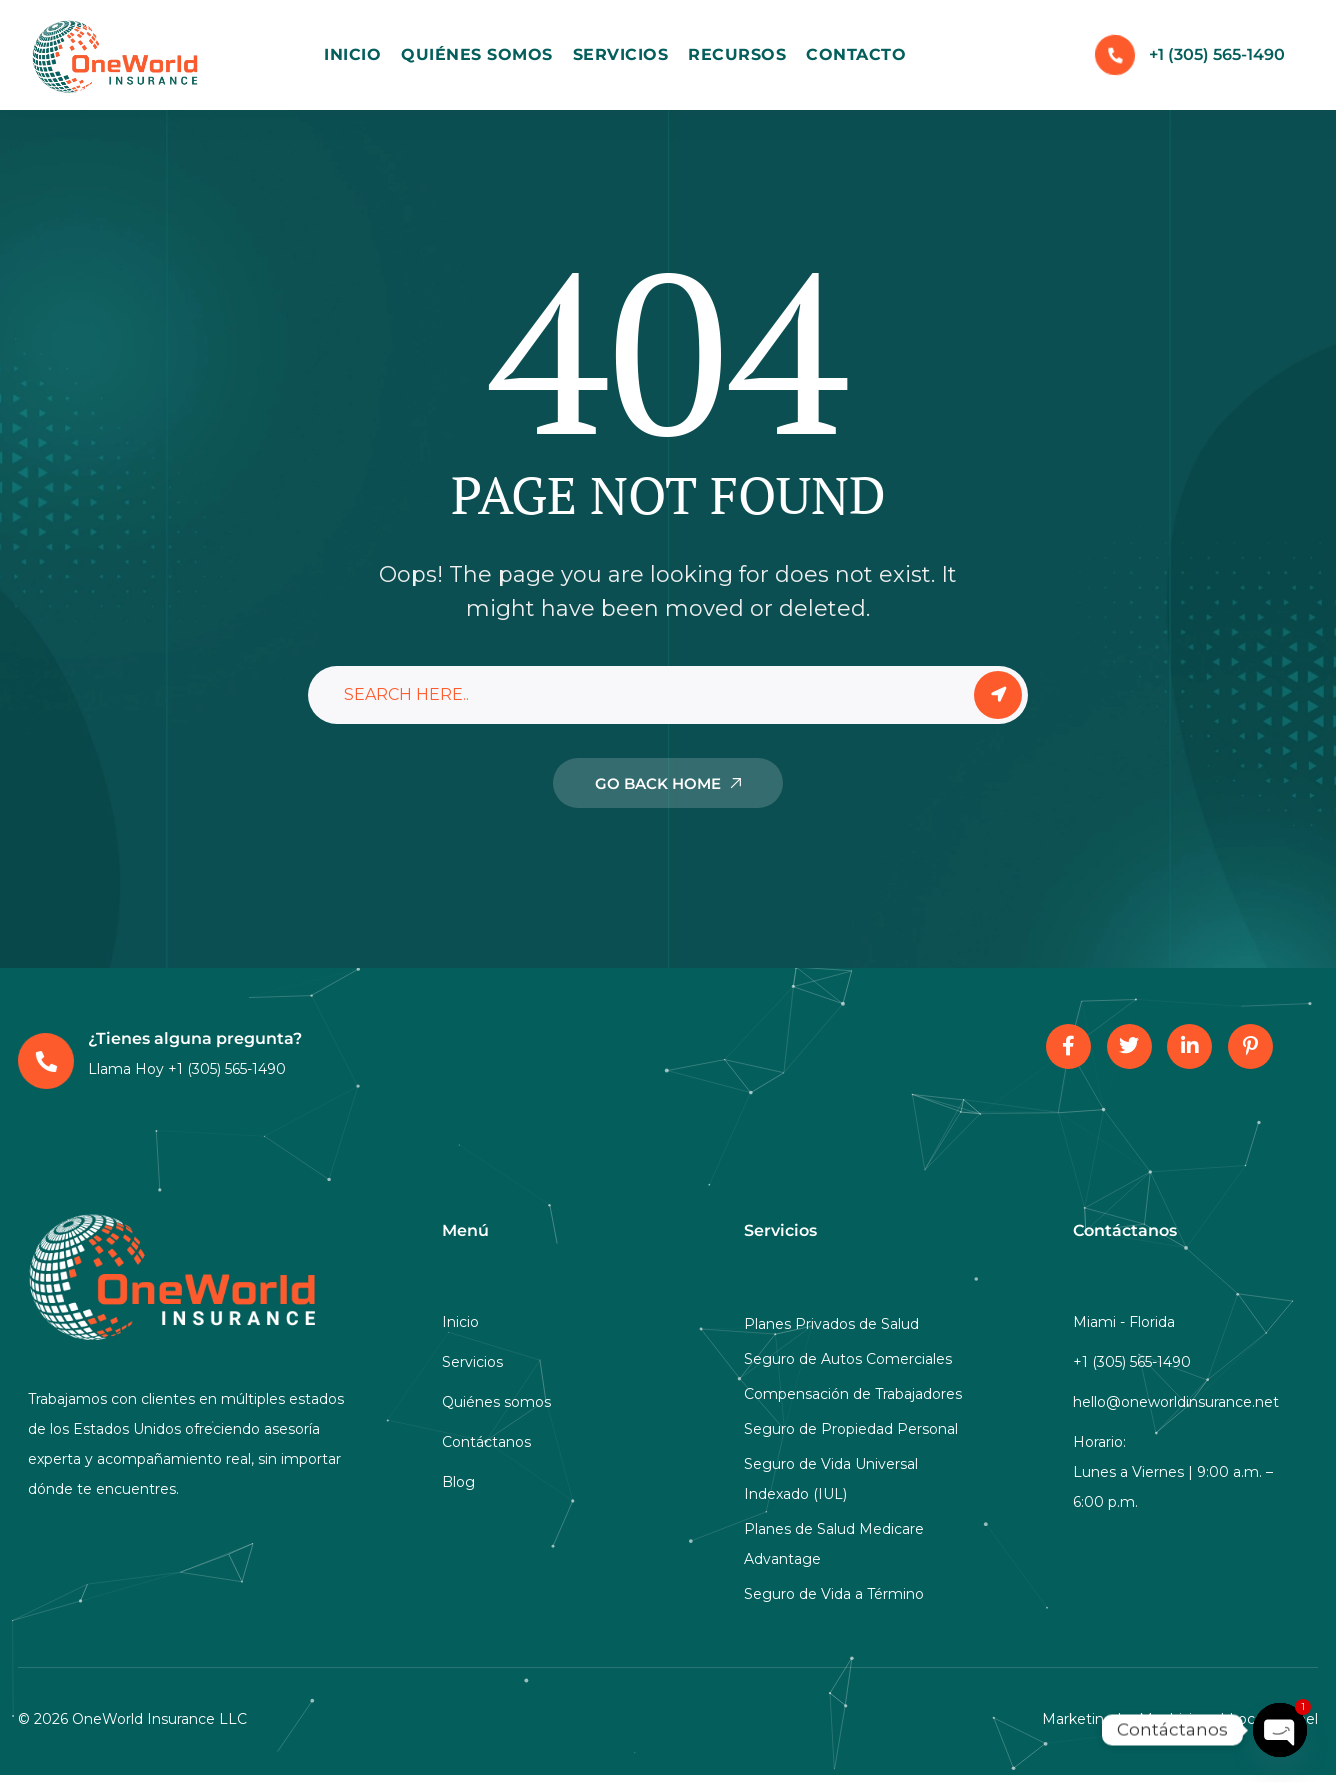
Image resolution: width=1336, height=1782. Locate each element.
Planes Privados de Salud (831, 1324)
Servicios (621, 54)
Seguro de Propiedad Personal (851, 1429)
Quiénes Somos (477, 54)
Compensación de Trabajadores (853, 1394)
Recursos (737, 54)
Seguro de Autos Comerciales (848, 1359)
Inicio (352, 54)
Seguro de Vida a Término (834, 1594)
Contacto (856, 54)
